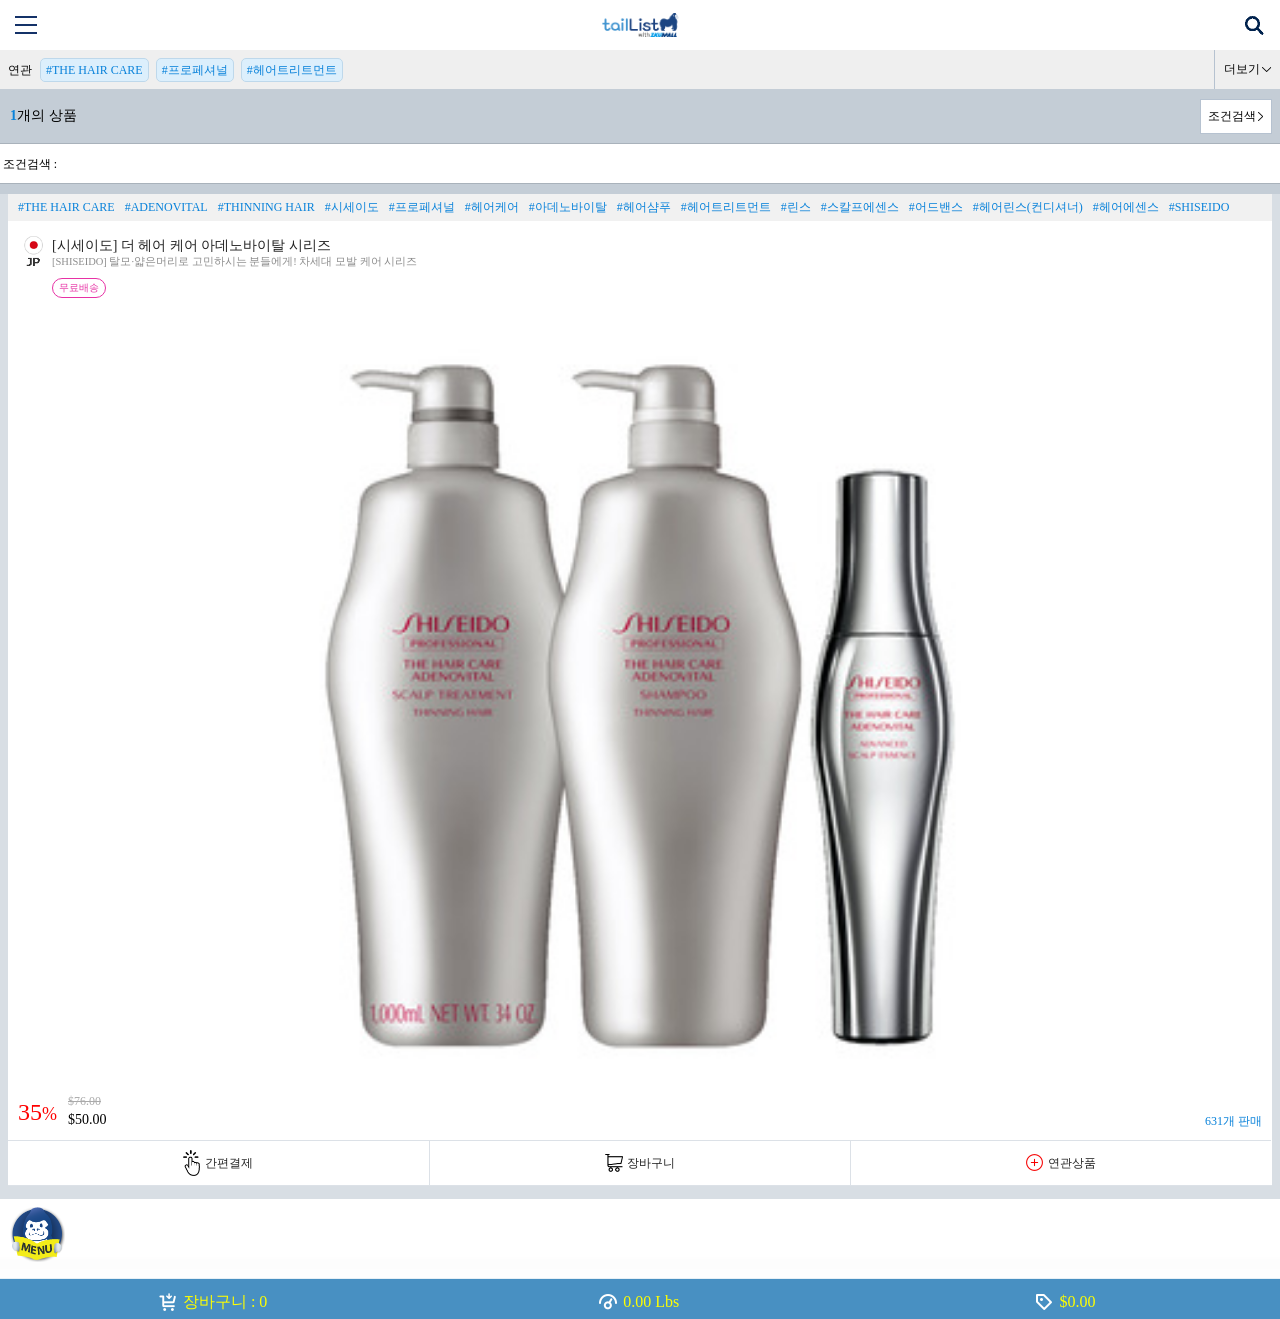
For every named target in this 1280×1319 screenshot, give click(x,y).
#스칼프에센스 (860, 207)
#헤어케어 (492, 207)
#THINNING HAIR (266, 207)
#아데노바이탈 (568, 207)
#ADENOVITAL (166, 207)
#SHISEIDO (1199, 207)
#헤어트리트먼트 (292, 70)
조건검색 (1232, 116)
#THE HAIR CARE (94, 70)
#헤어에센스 (1126, 207)
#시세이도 (352, 207)
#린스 (796, 207)
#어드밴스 (936, 207)
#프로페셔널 (195, 70)
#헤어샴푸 (644, 207)
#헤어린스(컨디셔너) (1028, 207)
